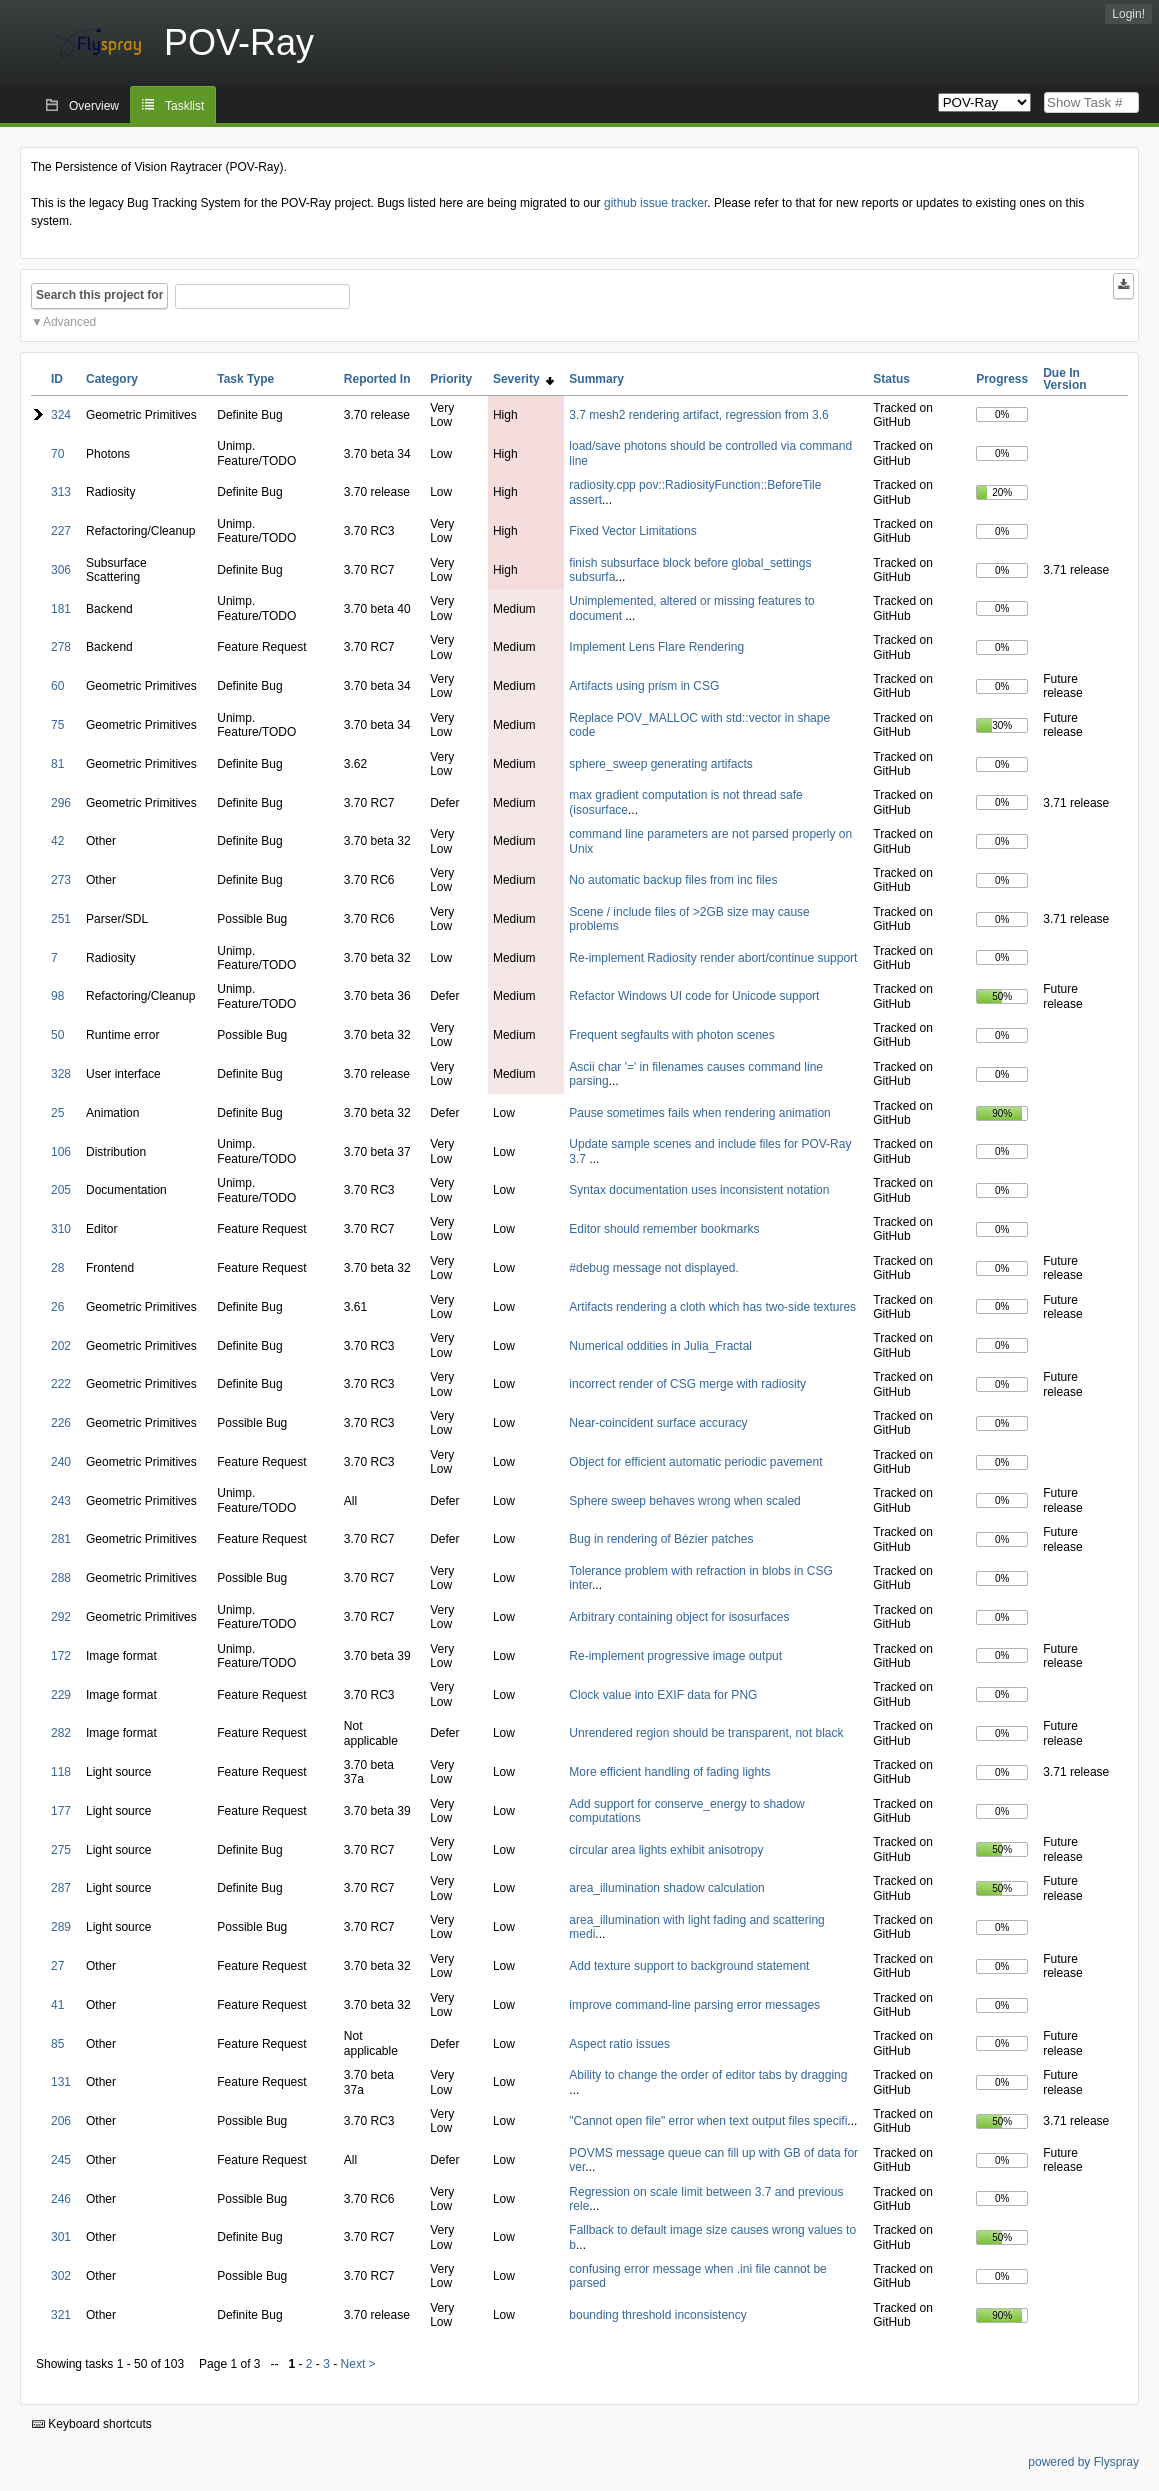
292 (61, 1617)
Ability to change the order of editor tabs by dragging (708, 2075)
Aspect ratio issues (619, 2044)
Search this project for (99, 295)
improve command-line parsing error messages (694, 2005)
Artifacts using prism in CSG (644, 686)
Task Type (245, 379)
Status (891, 379)
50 (57, 1035)
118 (61, 1772)
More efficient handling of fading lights (669, 1772)
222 (61, 1384)
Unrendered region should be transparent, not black (706, 1733)
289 (61, 1927)
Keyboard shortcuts (92, 2424)
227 (61, 531)
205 (61, 1190)
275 (61, 1850)
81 (57, 764)
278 (61, 647)
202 (61, 1346)
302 (61, 2276)
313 (61, 492)
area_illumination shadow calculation (666, 1888)
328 (61, 1074)
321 (61, 2315)
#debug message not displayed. (653, 1268)
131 (61, 2082)
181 (61, 609)
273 (61, 880)
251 (61, 919)
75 (57, 725)
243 (61, 1501)
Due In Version (1064, 379)
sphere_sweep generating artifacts (660, 764)
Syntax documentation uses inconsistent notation (699, 1190)
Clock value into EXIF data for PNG (663, 1695)
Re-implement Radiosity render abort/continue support (713, 958)
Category (112, 379)
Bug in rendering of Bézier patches (661, 1539)
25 (57, 1113)
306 (61, 570)
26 (57, 1307)
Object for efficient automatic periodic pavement (695, 1462)
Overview (94, 106)
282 (61, 1733)
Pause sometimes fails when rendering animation (699, 1113)
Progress (1002, 379)
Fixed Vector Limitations (632, 531)
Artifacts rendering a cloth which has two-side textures (712, 1307)
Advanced (69, 322)
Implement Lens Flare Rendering (656, 647)
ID (57, 379)
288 (61, 1578)
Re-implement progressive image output (675, 1656)
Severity (523, 379)
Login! (1128, 14)
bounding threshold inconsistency (657, 2315)
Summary (596, 379)
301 (61, 2237)
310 (61, 1229)
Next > (358, 2364)
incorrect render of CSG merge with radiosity (687, 1384)
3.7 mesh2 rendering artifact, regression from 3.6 (698, 415)
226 (61, 1423)
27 (57, 1966)
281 (61, 1539)
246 (61, 2199)
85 (57, 2044)
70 (57, 454)
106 (61, 1152)
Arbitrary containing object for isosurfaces (679, 1617)
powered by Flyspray (1083, 2462)
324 (61, 415)
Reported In (377, 379)
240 (61, 1462)
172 (61, 1656)
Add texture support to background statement (689, 1966)
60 (57, 686)
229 (61, 1695)
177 (61, 1811)
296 (61, 803)
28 (57, 1268)
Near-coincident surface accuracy (658, 1423)
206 (61, 2121)
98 (57, 996)
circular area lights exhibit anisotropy (666, 1850)
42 (57, 841)
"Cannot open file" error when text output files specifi (708, 2121)
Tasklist (184, 106)
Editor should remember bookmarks (664, 1229)
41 (57, 2005)
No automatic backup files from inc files (673, 880)
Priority (451, 379)
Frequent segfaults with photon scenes (671, 1035)
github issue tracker (655, 203)
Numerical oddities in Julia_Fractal (660, 1346)
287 (61, 1888)
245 (61, 2160)
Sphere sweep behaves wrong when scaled (684, 1501)
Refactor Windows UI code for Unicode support (694, 996)
